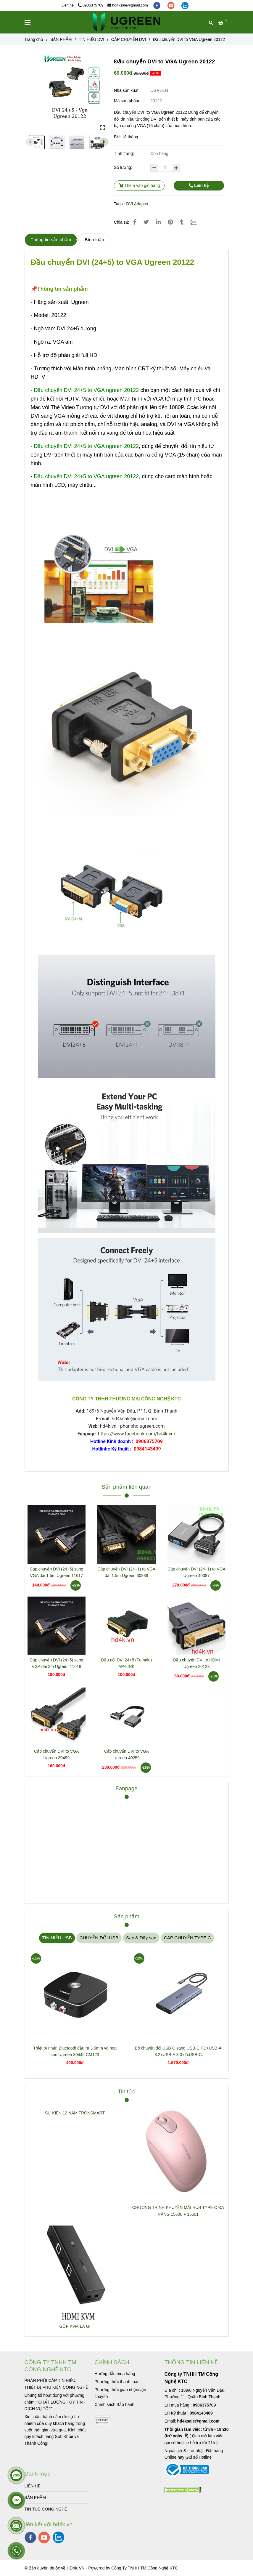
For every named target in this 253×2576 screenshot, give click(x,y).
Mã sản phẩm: (127, 100)
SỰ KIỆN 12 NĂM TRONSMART (75, 2113)
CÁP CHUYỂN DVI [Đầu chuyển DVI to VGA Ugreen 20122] (128, 39)
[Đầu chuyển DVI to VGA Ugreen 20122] (126, 22)
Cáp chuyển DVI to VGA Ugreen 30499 (56, 1754)
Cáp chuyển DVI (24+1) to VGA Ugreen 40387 (196, 1572)
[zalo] (184, 5)
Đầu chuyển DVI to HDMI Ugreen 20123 (196, 1663)
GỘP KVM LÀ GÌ (75, 2326)
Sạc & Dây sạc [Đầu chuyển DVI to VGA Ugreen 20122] (141, 1937)
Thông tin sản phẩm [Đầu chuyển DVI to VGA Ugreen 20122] (51, 239)
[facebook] (157, 5)
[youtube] (172, 5)
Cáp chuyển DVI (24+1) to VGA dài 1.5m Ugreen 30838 (127, 1572)
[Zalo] (197, 222)
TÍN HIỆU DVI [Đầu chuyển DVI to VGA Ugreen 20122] (91, 39)
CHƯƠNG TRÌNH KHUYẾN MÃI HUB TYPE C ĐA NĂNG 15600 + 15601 (178, 2210)
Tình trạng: (124, 153)
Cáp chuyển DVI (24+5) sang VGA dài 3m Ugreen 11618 (56, 1663)
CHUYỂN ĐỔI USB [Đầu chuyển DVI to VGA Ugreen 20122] (99, 1937)
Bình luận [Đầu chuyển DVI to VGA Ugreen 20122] (94, 239)
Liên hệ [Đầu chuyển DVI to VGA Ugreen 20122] (199, 185)
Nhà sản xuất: (127, 90)
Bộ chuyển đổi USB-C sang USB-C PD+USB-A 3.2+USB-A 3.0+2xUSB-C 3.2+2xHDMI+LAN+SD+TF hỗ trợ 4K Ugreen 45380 (178, 2052)
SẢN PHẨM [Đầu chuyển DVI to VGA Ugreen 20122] (61, 39)
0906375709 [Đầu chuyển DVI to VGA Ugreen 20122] (91, 5)
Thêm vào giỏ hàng (139, 185)
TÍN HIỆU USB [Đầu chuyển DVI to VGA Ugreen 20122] (57, 1937)
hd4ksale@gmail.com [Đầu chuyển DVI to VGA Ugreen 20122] (127, 5)
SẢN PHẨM (35, 2497)
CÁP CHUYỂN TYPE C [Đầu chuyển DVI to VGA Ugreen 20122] (187, 1937)
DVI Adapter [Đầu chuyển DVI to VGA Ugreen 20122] (137, 203)
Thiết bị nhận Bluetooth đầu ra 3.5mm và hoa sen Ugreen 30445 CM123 (75, 2051)
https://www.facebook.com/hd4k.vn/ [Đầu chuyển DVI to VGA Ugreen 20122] (136, 1434)
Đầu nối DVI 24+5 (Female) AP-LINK (126, 1663)
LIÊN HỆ (32, 2486)
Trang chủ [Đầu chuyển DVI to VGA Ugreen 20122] (34, 39)
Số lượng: (123, 167)
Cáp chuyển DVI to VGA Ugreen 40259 (126, 1754)
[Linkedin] (158, 222)
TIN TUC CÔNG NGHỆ (46, 2509)
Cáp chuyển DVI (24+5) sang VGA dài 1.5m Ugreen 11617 (56, 1572)
